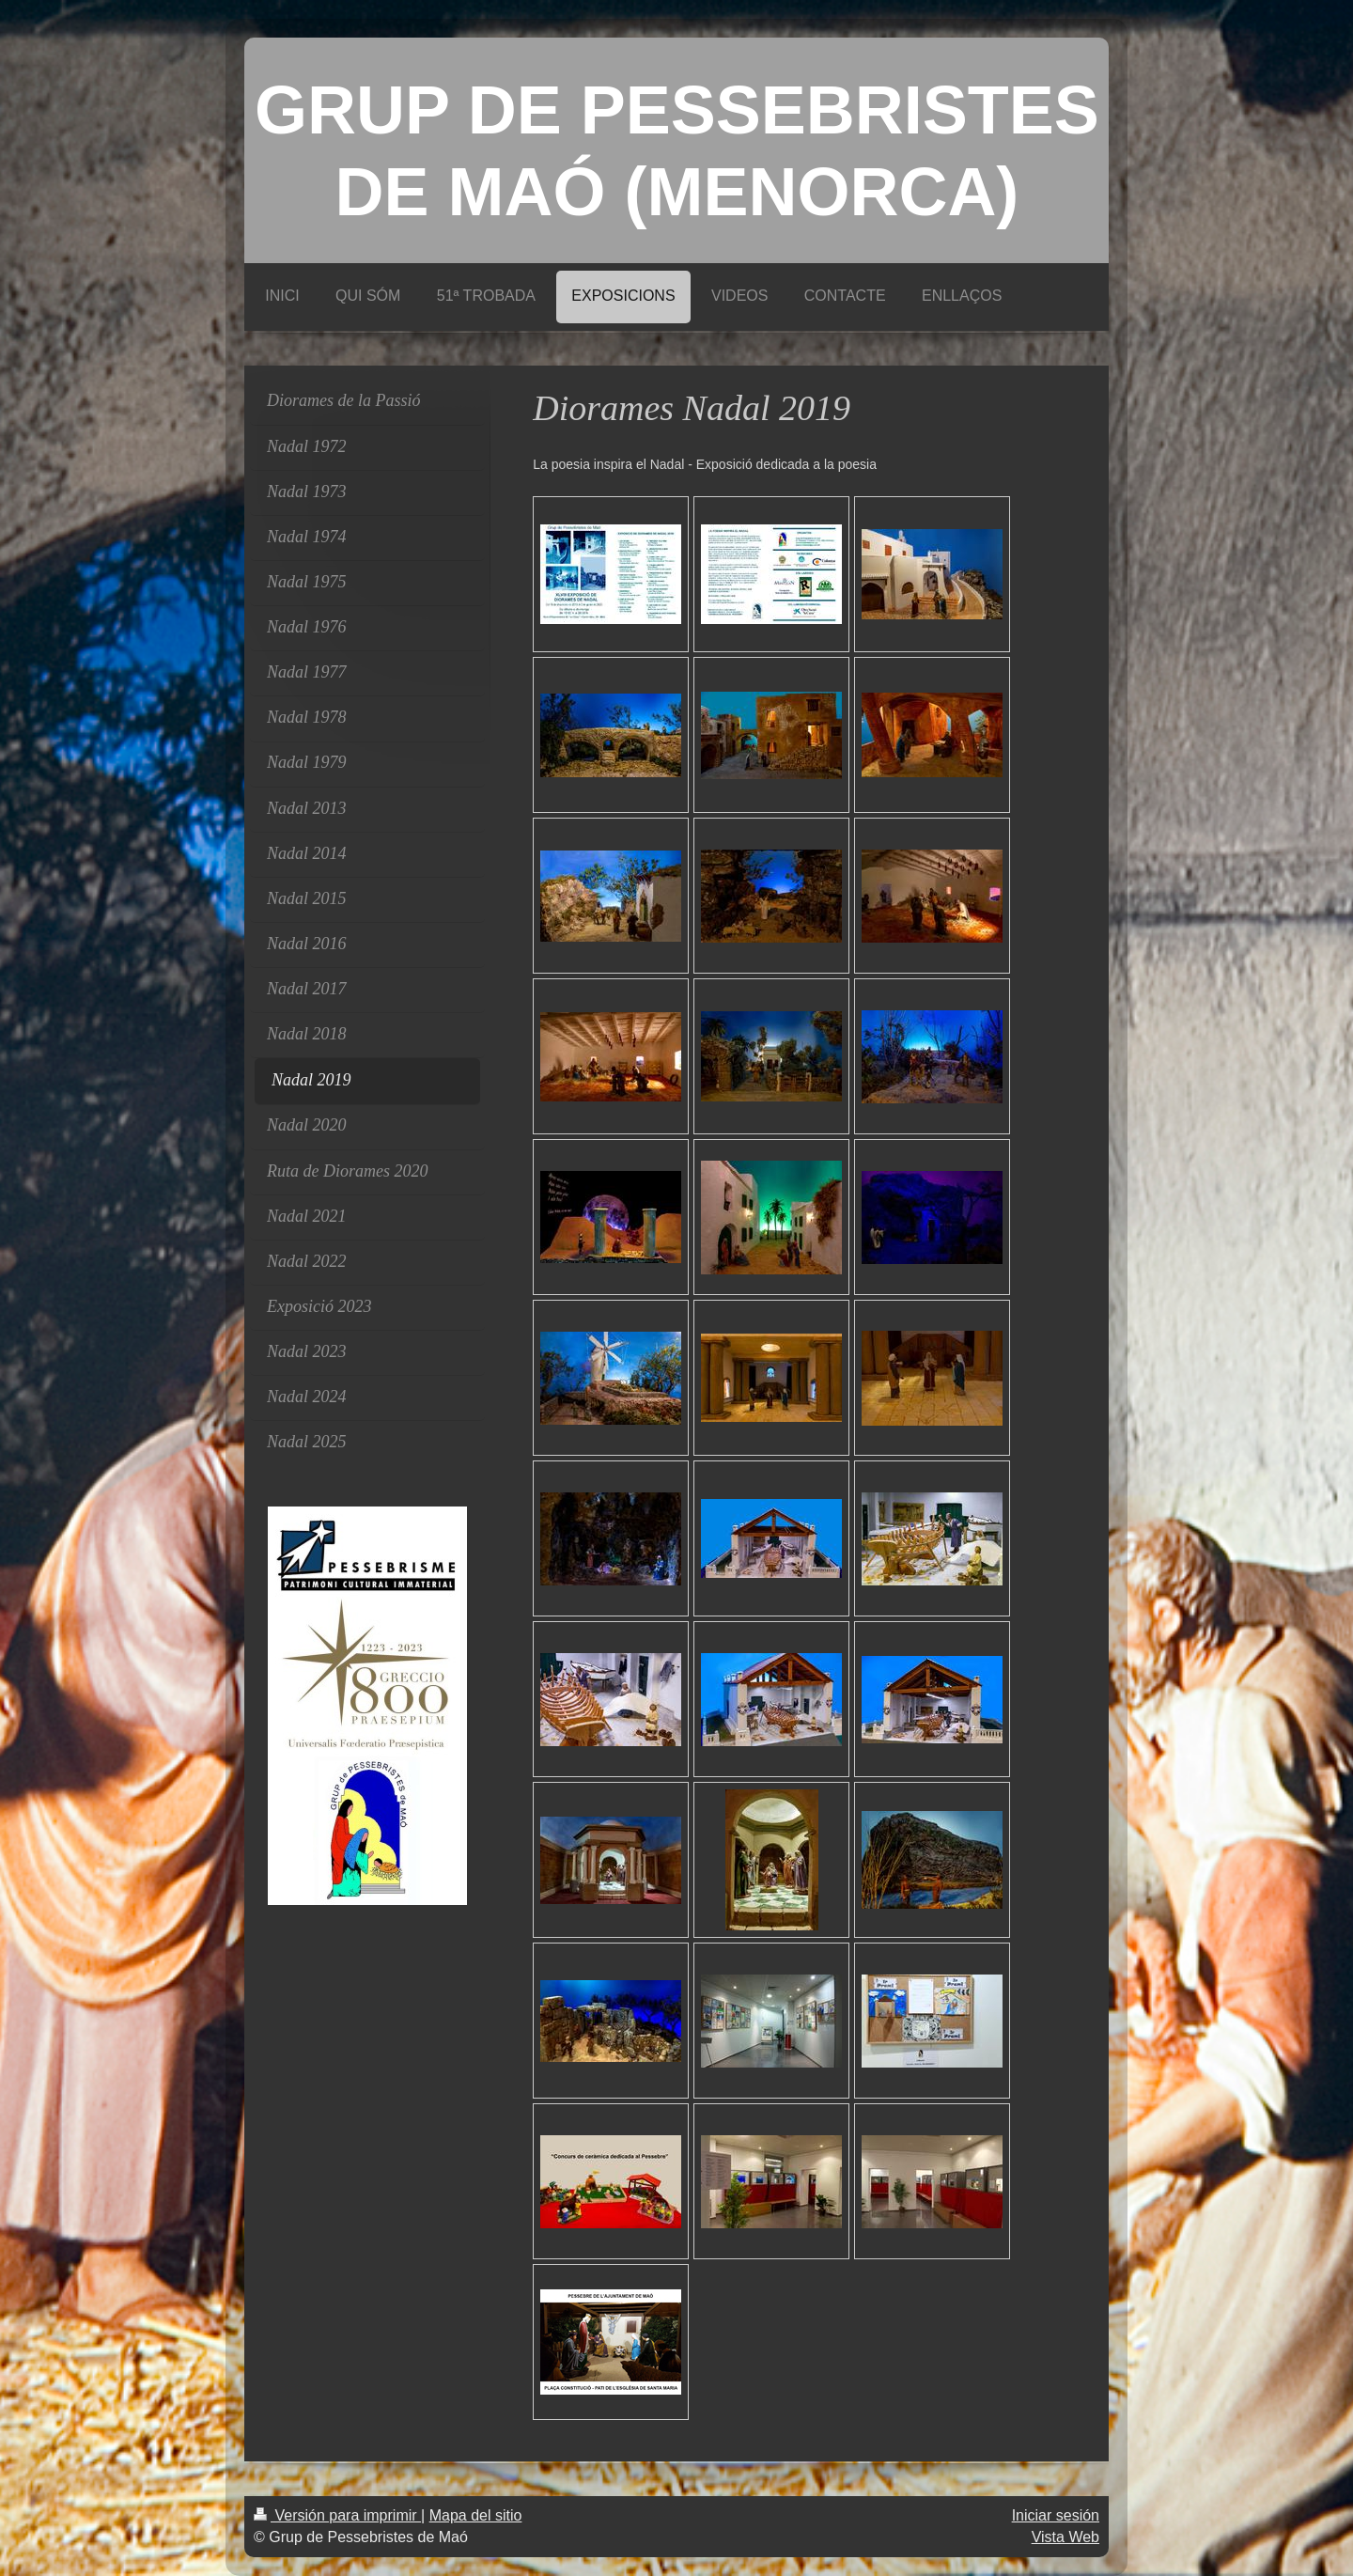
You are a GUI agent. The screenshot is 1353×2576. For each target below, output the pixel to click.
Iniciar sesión (1055, 2515)
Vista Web (1065, 2537)
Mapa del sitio (475, 2515)
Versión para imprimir (337, 2515)
